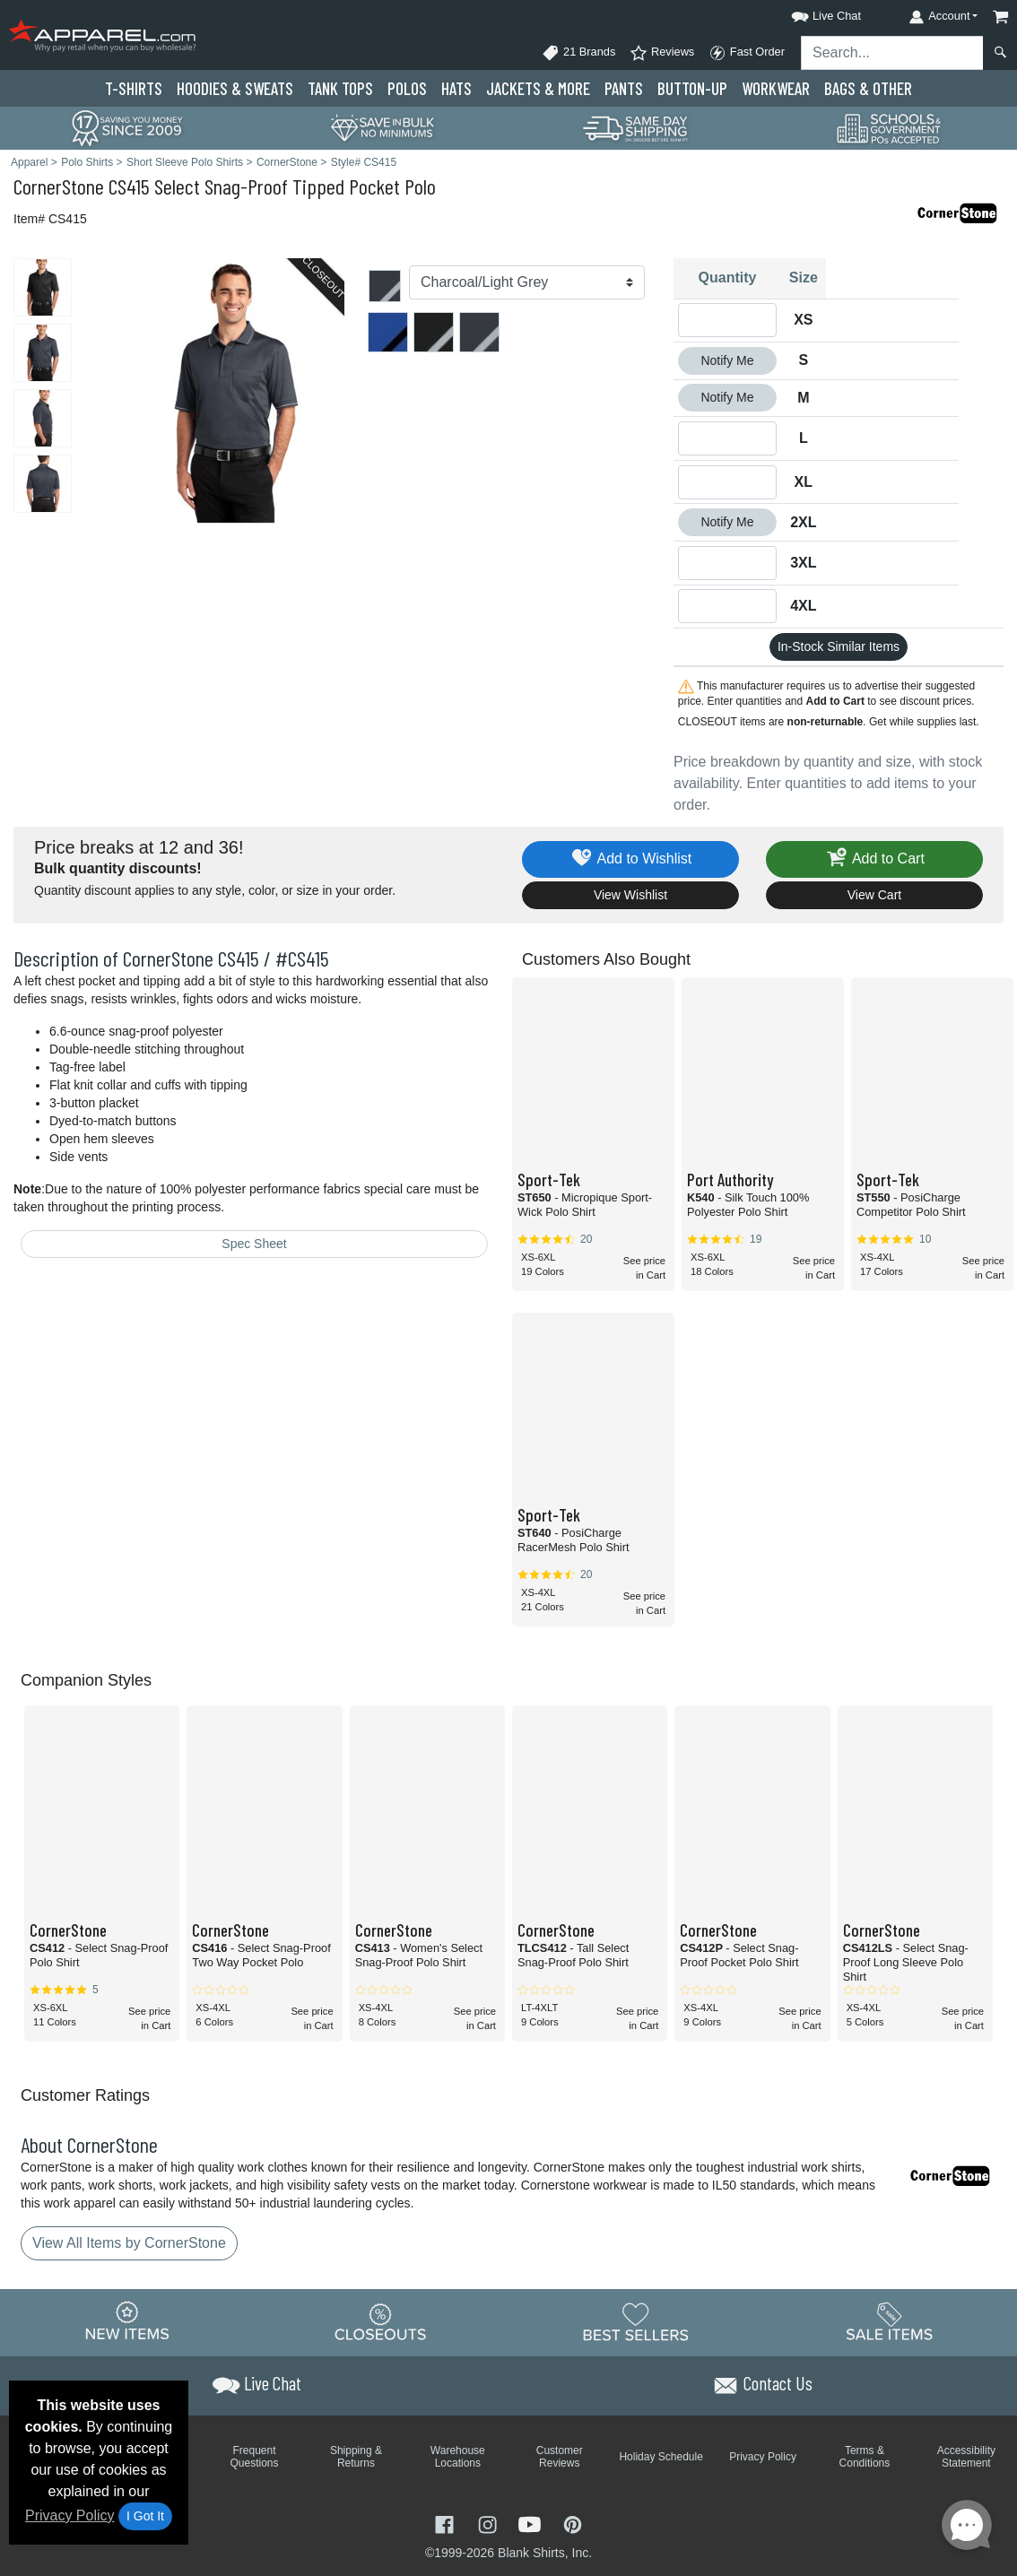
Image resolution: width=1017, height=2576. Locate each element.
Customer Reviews (559, 2456)
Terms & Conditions (865, 2456)
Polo (407, 88)
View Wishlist (630, 895)
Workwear (776, 88)
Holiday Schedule (660, 2456)
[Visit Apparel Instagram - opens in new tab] (489, 2522)
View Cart (874, 895)
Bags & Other (868, 88)
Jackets (538, 88)
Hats (456, 88)
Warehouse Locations (457, 2456)
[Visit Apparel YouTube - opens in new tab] (531, 2522)
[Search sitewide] (892, 53)
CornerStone (58, 186)
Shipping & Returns (356, 2456)
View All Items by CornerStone (129, 2243)
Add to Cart (874, 859)
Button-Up (692, 88)
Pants (623, 88)
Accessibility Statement (966, 2456)
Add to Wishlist (630, 859)
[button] (810, 13)
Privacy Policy (70, 2515)
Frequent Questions (254, 2456)
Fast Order (746, 53)
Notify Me (726, 360)
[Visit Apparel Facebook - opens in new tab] (446, 2522)
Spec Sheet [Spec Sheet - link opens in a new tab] (254, 1243)
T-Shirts (133, 88)
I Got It (145, 2516)
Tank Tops (340, 88)
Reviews (662, 53)
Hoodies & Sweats (235, 88)
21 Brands (578, 53)
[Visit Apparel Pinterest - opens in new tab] (572, 2522)
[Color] (527, 282)
